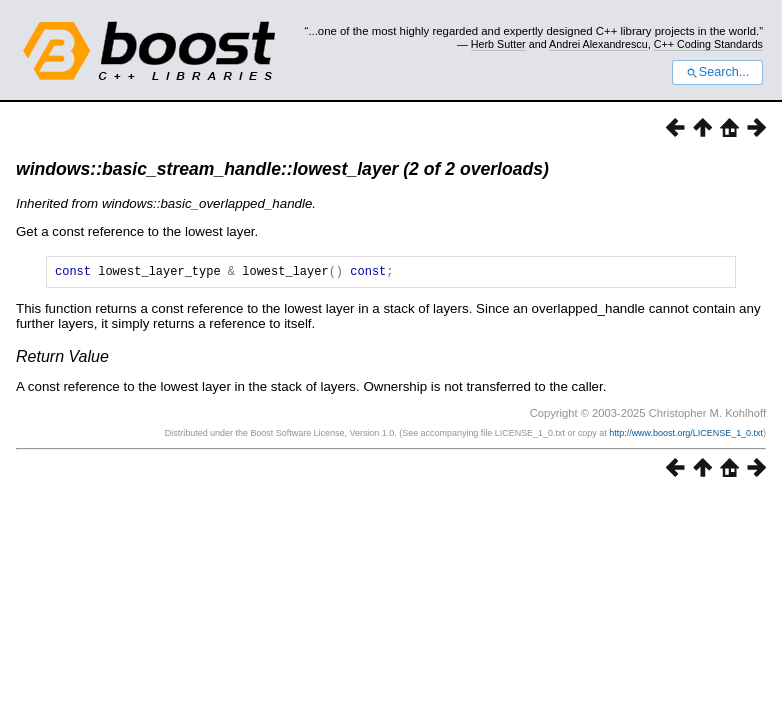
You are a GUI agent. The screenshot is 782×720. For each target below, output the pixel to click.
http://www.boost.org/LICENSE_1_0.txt (686, 436)
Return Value (62, 359)
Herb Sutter (498, 44)
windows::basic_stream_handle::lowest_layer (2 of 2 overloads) (282, 169)
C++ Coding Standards (708, 44)
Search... (717, 72)
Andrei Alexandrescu (598, 44)
